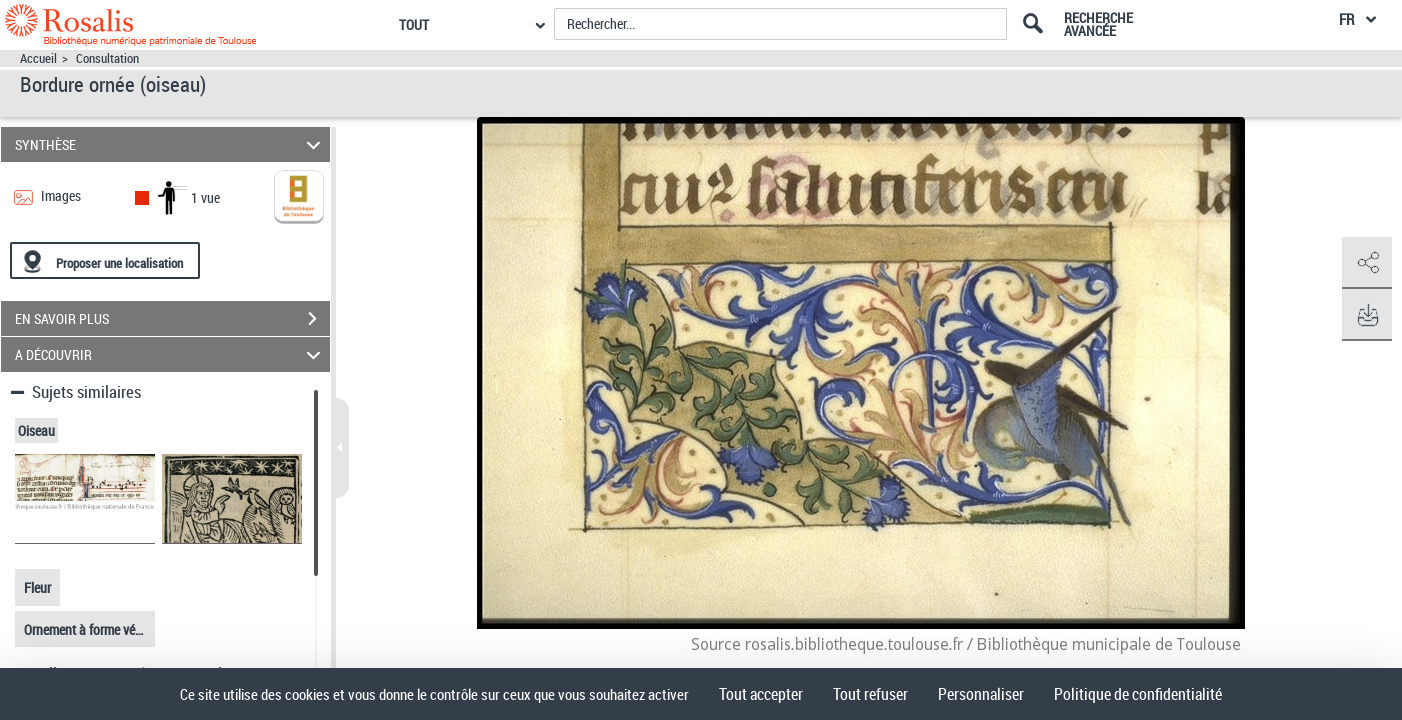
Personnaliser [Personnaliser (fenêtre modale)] (981, 694)
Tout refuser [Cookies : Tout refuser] (870, 694)
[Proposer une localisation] (105, 260)
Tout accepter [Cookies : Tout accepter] (761, 694)
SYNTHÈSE (170, 144)
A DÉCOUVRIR (170, 354)
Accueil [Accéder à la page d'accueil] (38, 58)
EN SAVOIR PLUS (172, 319)
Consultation (107, 58)
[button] (1367, 263)
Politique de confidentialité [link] (1138, 694)
